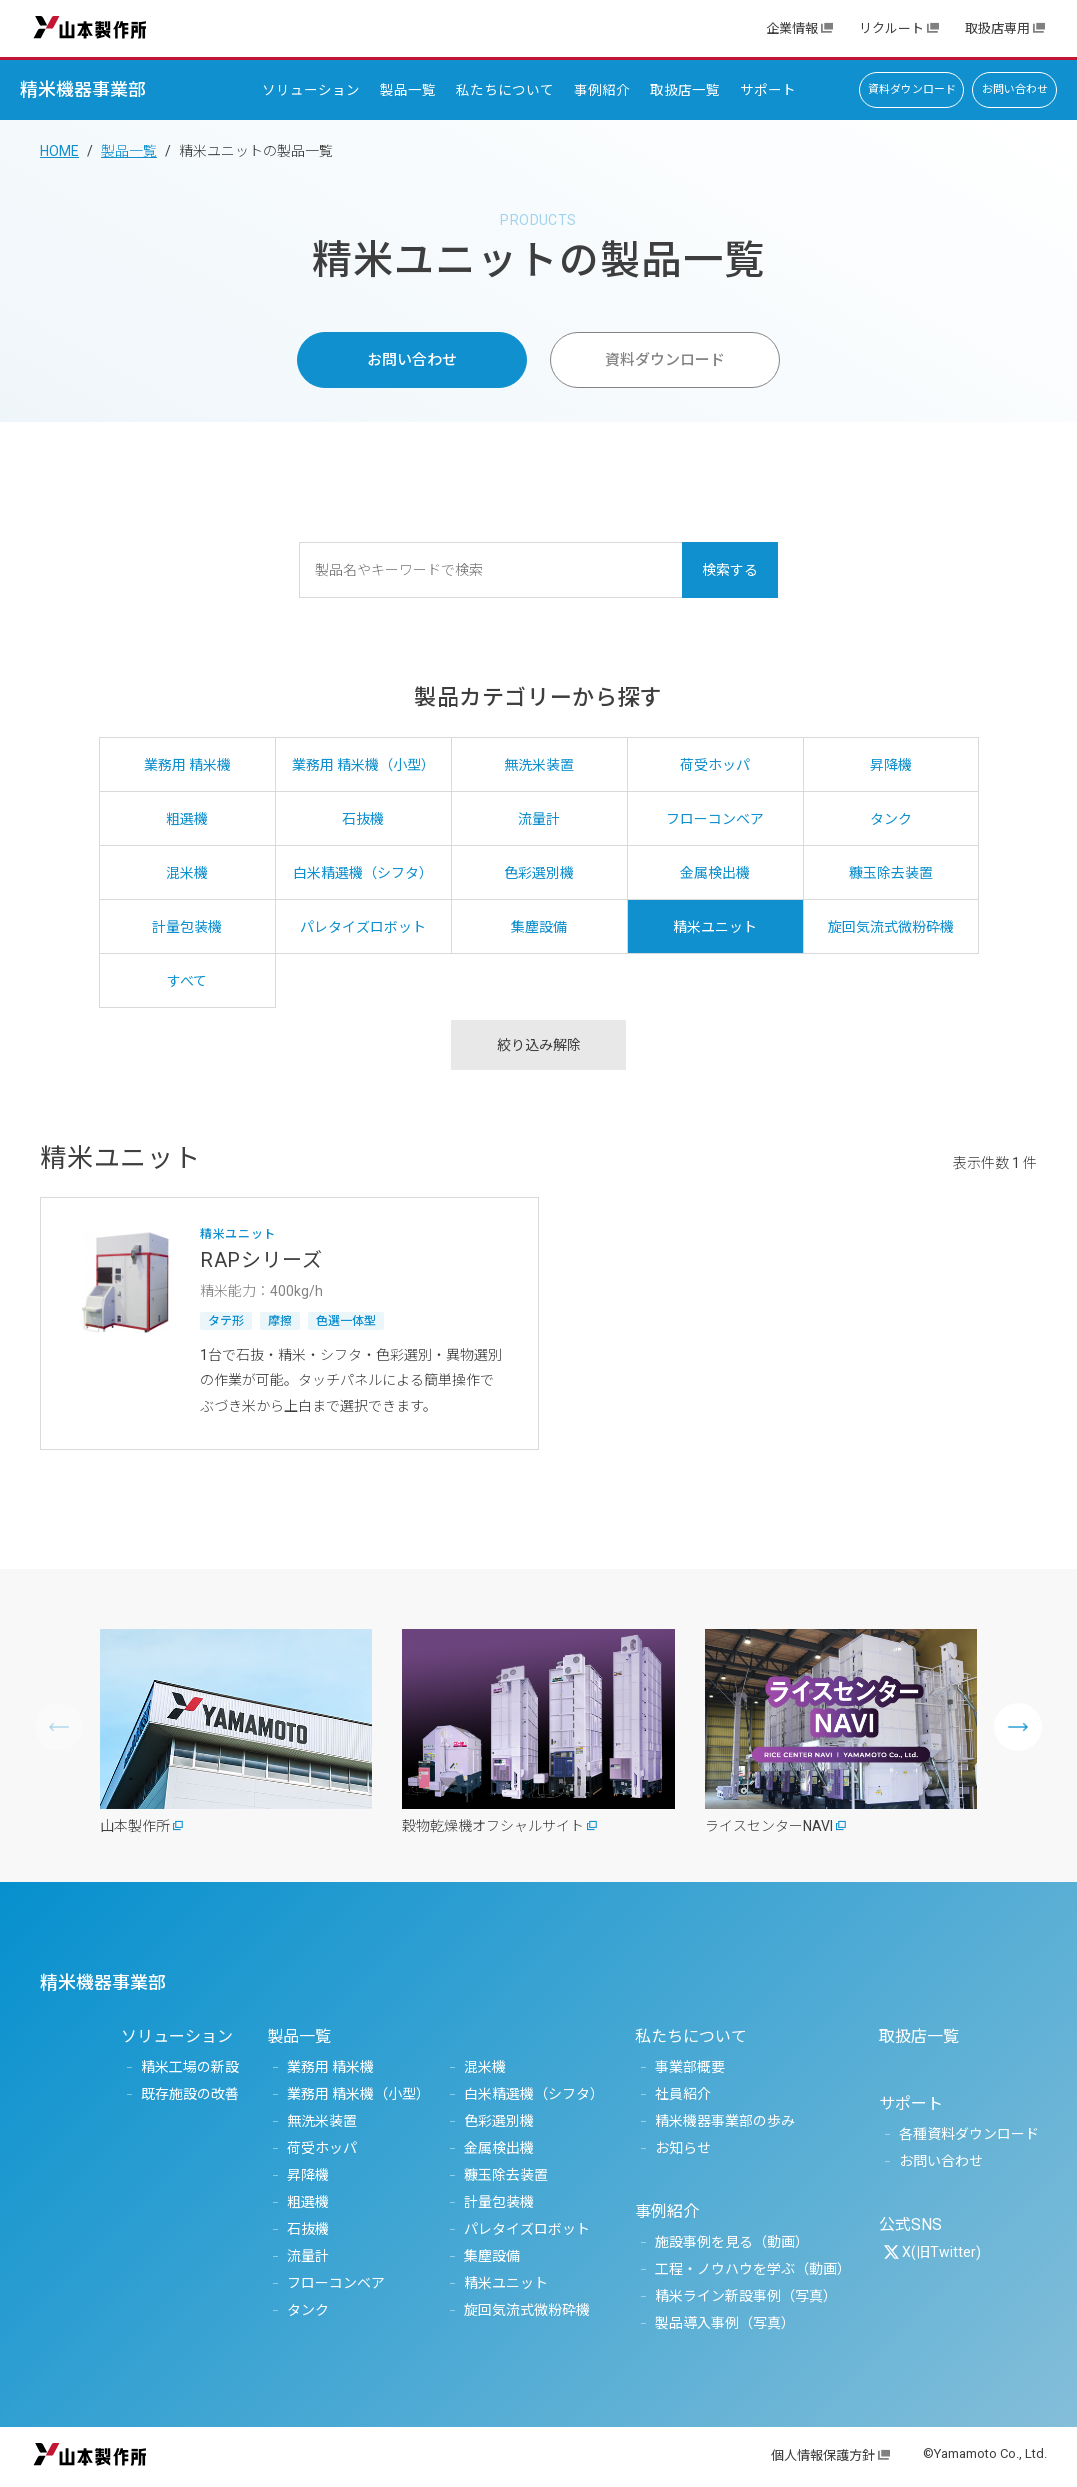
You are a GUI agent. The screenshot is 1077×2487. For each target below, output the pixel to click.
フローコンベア (336, 2283)
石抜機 (308, 2229)
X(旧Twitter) (941, 2252)
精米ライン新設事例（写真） (746, 2296)
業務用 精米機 (330, 2067)
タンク (308, 2310)
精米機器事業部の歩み (725, 2121)
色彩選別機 (499, 2121)
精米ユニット (506, 2283)
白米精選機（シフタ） (534, 2094)
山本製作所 (90, 26)
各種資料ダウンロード (969, 2134)
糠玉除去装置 (506, 2175)
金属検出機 (499, 2148)
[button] (1018, 1727)
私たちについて (505, 90)
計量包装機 (499, 2202)
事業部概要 (690, 2067)
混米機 (485, 2067)
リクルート (891, 28)
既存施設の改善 (190, 2094)
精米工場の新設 (190, 2067)
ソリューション (311, 90)
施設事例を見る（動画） (732, 2242)
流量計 (308, 2256)
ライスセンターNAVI (769, 1826)
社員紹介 (683, 2094)
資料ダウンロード (912, 89)
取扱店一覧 (685, 90)
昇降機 (308, 2175)
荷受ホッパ (322, 2148)
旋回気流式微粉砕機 (527, 2310)
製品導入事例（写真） (725, 2323)
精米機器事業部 (83, 89)
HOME (59, 151)
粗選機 (308, 2202)
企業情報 (792, 28)
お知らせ (683, 2148)
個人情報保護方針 (823, 2455)
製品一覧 (408, 90)
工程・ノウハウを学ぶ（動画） (753, 2269)
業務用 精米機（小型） (358, 2094)
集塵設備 (492, 2256)
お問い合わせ (1015, 89)
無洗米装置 (322, 2121)
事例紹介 (602, 90)
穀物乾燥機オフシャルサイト (493, 1826)
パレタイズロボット (527, 2229)
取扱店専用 (997, 28)
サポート (768, 90)
